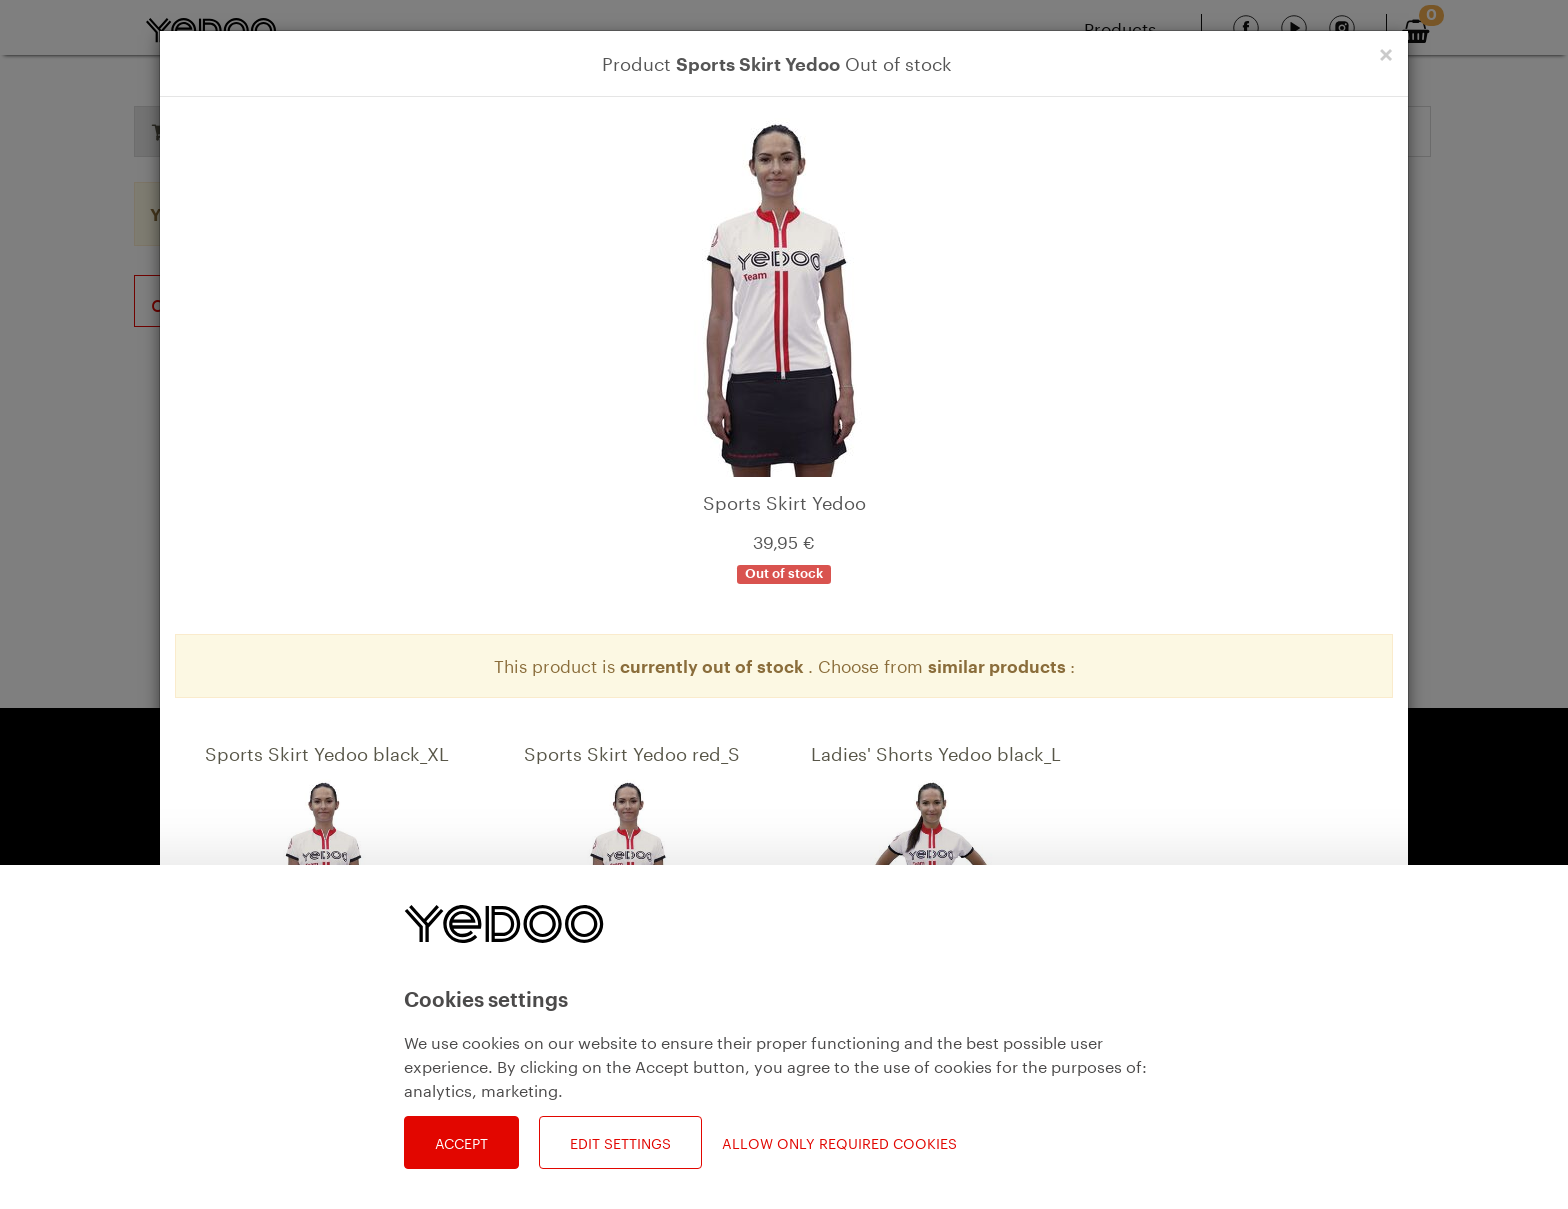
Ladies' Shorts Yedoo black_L (936, 751)
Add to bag (366, 1086)
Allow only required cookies (839, 1142)
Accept (461, 1142)
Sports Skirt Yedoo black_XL (327, 751)
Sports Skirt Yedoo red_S (632, 751)
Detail (266, 1086)
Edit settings (620, 1142)
